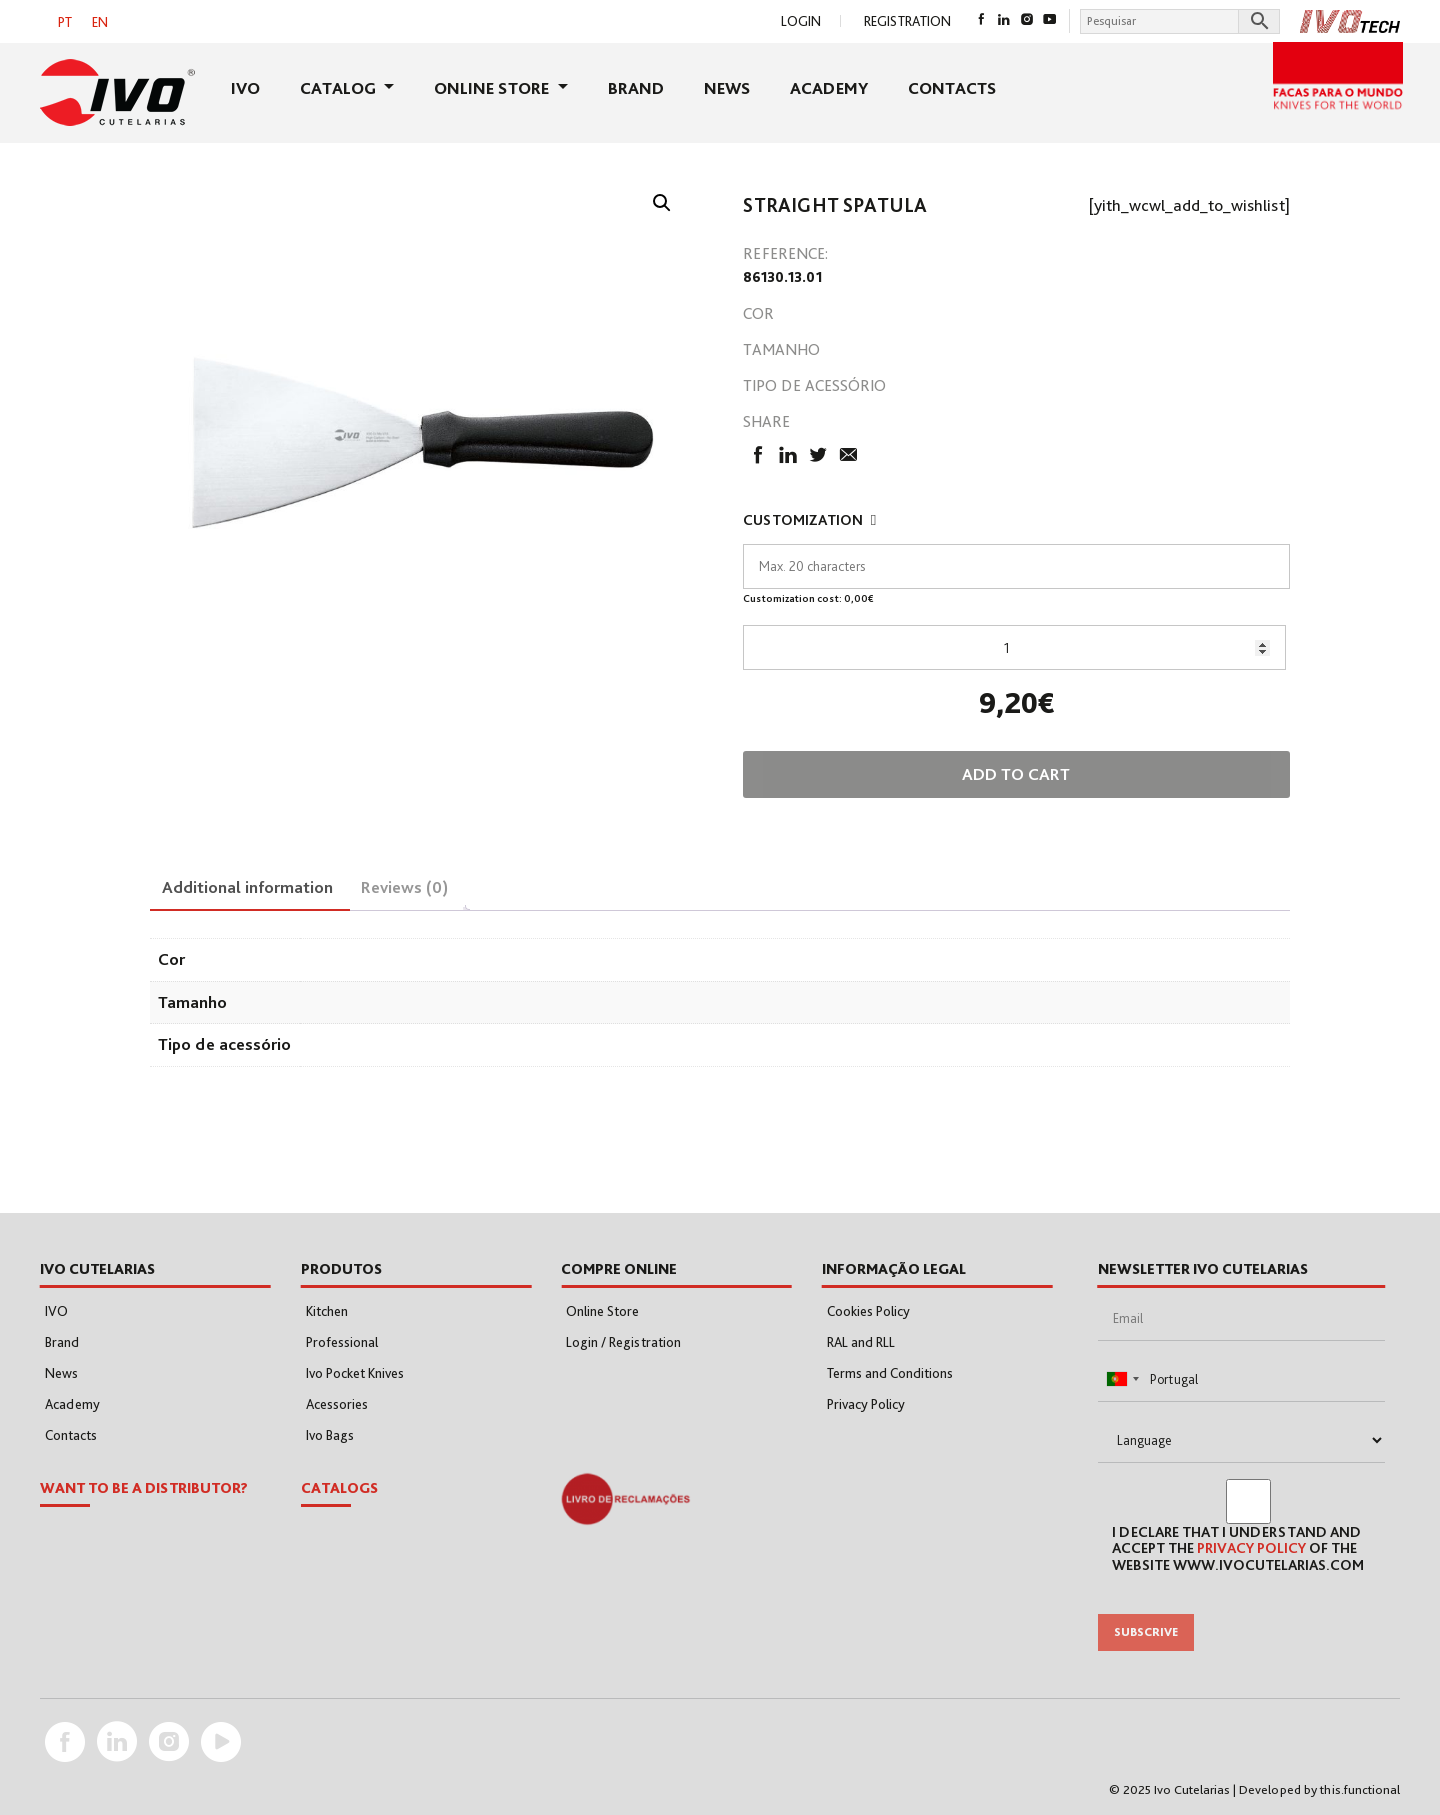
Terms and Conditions (890, 1373)
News (727, 88)
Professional (342, 1342)
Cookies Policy (868, 1311)
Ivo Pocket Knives (355, 1373)
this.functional (1360, 1789)
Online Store (493, 88)
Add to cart (1016, 774)
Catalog (340, 88)
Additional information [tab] (247, 887)
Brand (636, 88)
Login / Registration (623, 1342)
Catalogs (339, 1488)
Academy (829, 88)
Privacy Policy (866, 1404)
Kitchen (327, 1311)
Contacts (952, 88)
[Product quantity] (1014, 647)
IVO (245, 88)
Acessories (337, 1404)
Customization (812, 520)
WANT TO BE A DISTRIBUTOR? (144, 1488)
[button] (662, 203)
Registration (907, 21)
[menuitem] (65, 21)
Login (801, 21)
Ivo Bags (330, 1435)
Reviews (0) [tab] (404, 887)
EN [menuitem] (100, 22)
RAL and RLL (861, 1342)
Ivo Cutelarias (1192, 1789)
